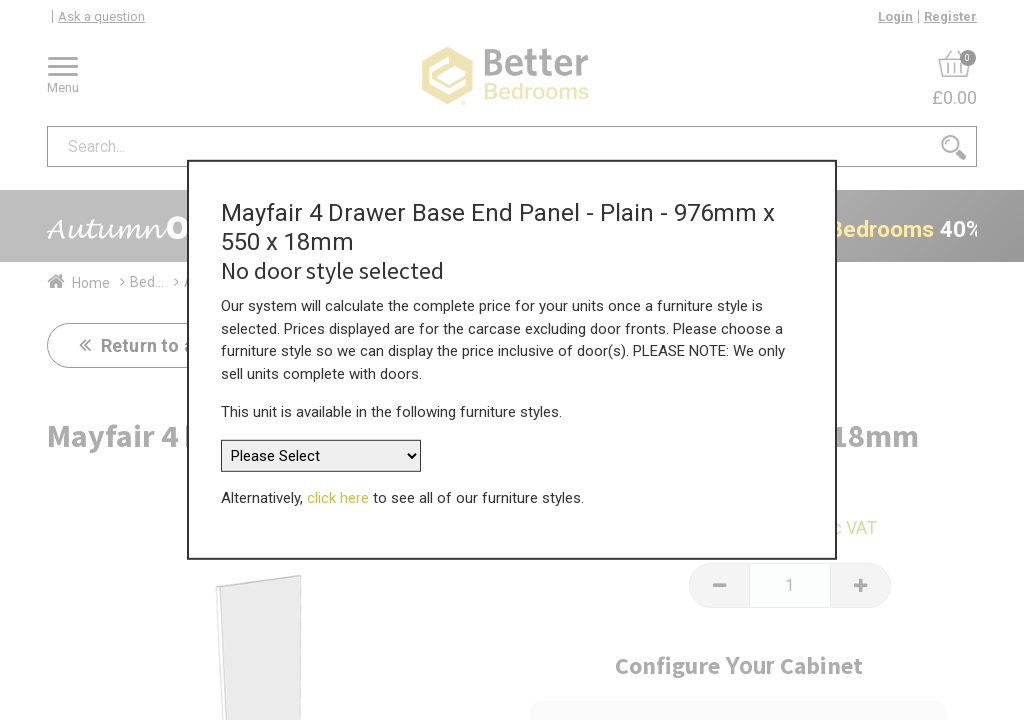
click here (338, 490)
